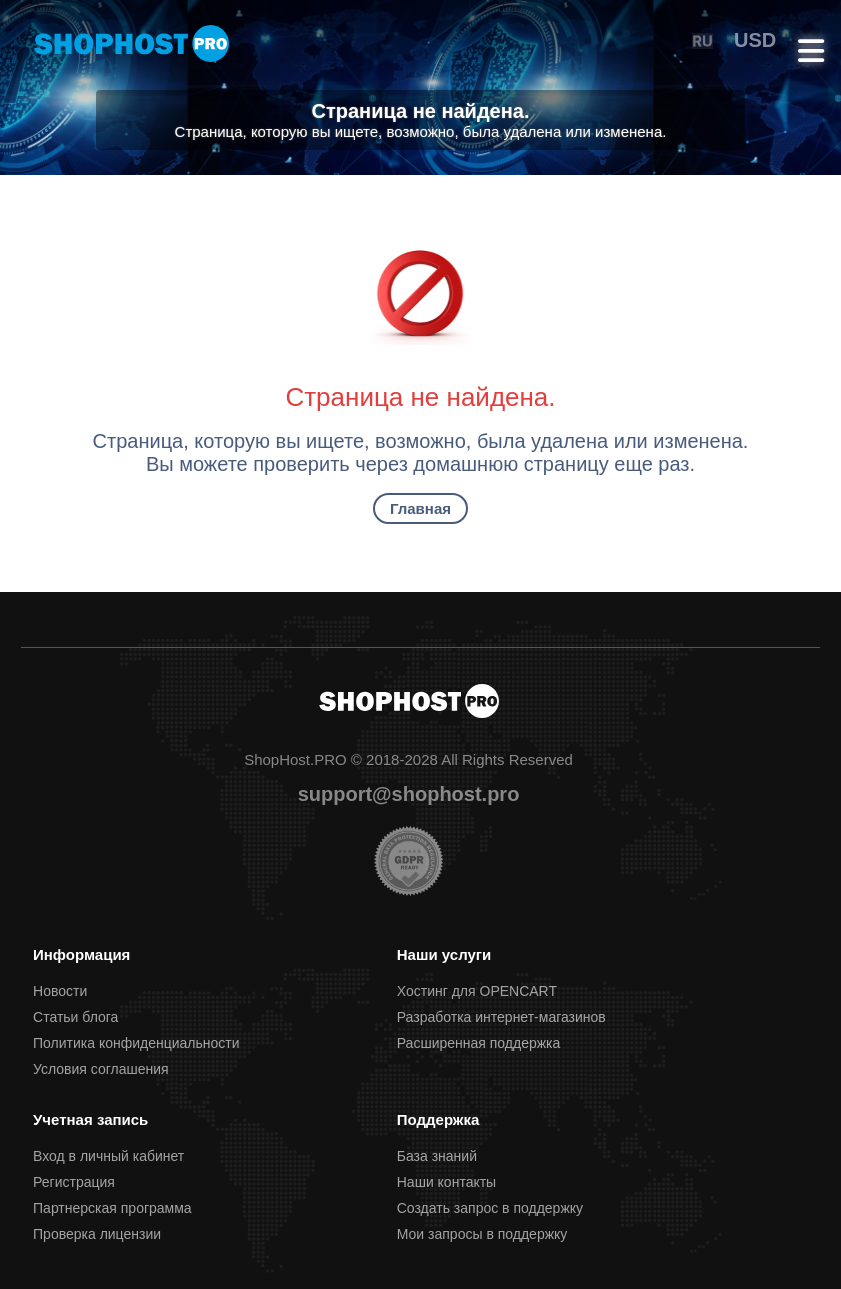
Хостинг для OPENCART (477, 991)
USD (755, 40)
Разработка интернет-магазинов (501, 1017)
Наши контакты (446, 1182)
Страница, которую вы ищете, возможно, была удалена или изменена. (421, 131)
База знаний (437, 1156)
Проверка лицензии (97, 1234)
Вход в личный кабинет (108, 1156)
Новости (60, 991)
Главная (420, 508)
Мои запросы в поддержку (482, 1234)
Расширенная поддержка (479, 1043)
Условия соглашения (101, 1069)
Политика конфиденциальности (136, 1043)
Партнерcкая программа (112, 1208)
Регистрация (74, 1182)
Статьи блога (75, 1017)
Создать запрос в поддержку (490, 1208)
